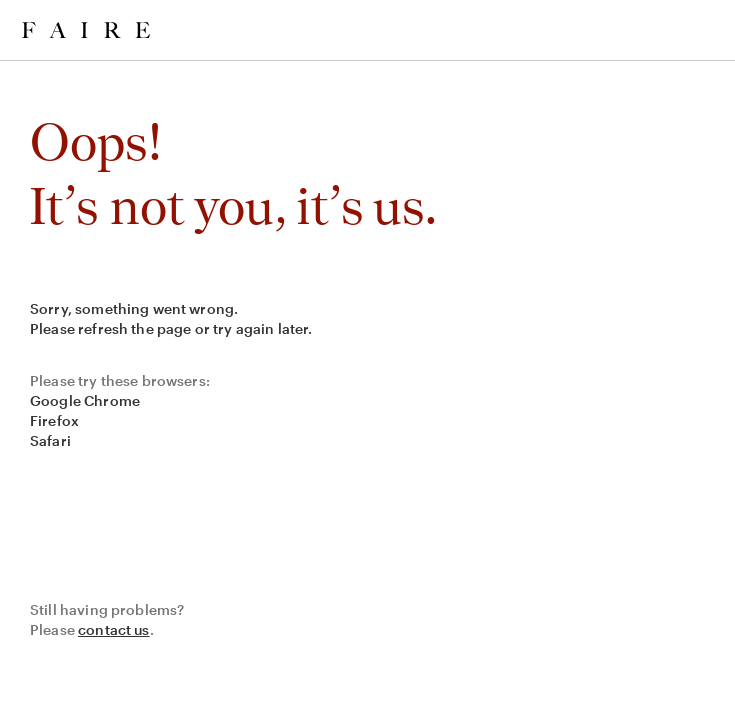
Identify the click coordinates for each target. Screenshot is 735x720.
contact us (114, 629)
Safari (50, 440)
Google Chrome (85, 400)
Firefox (54, 420)
